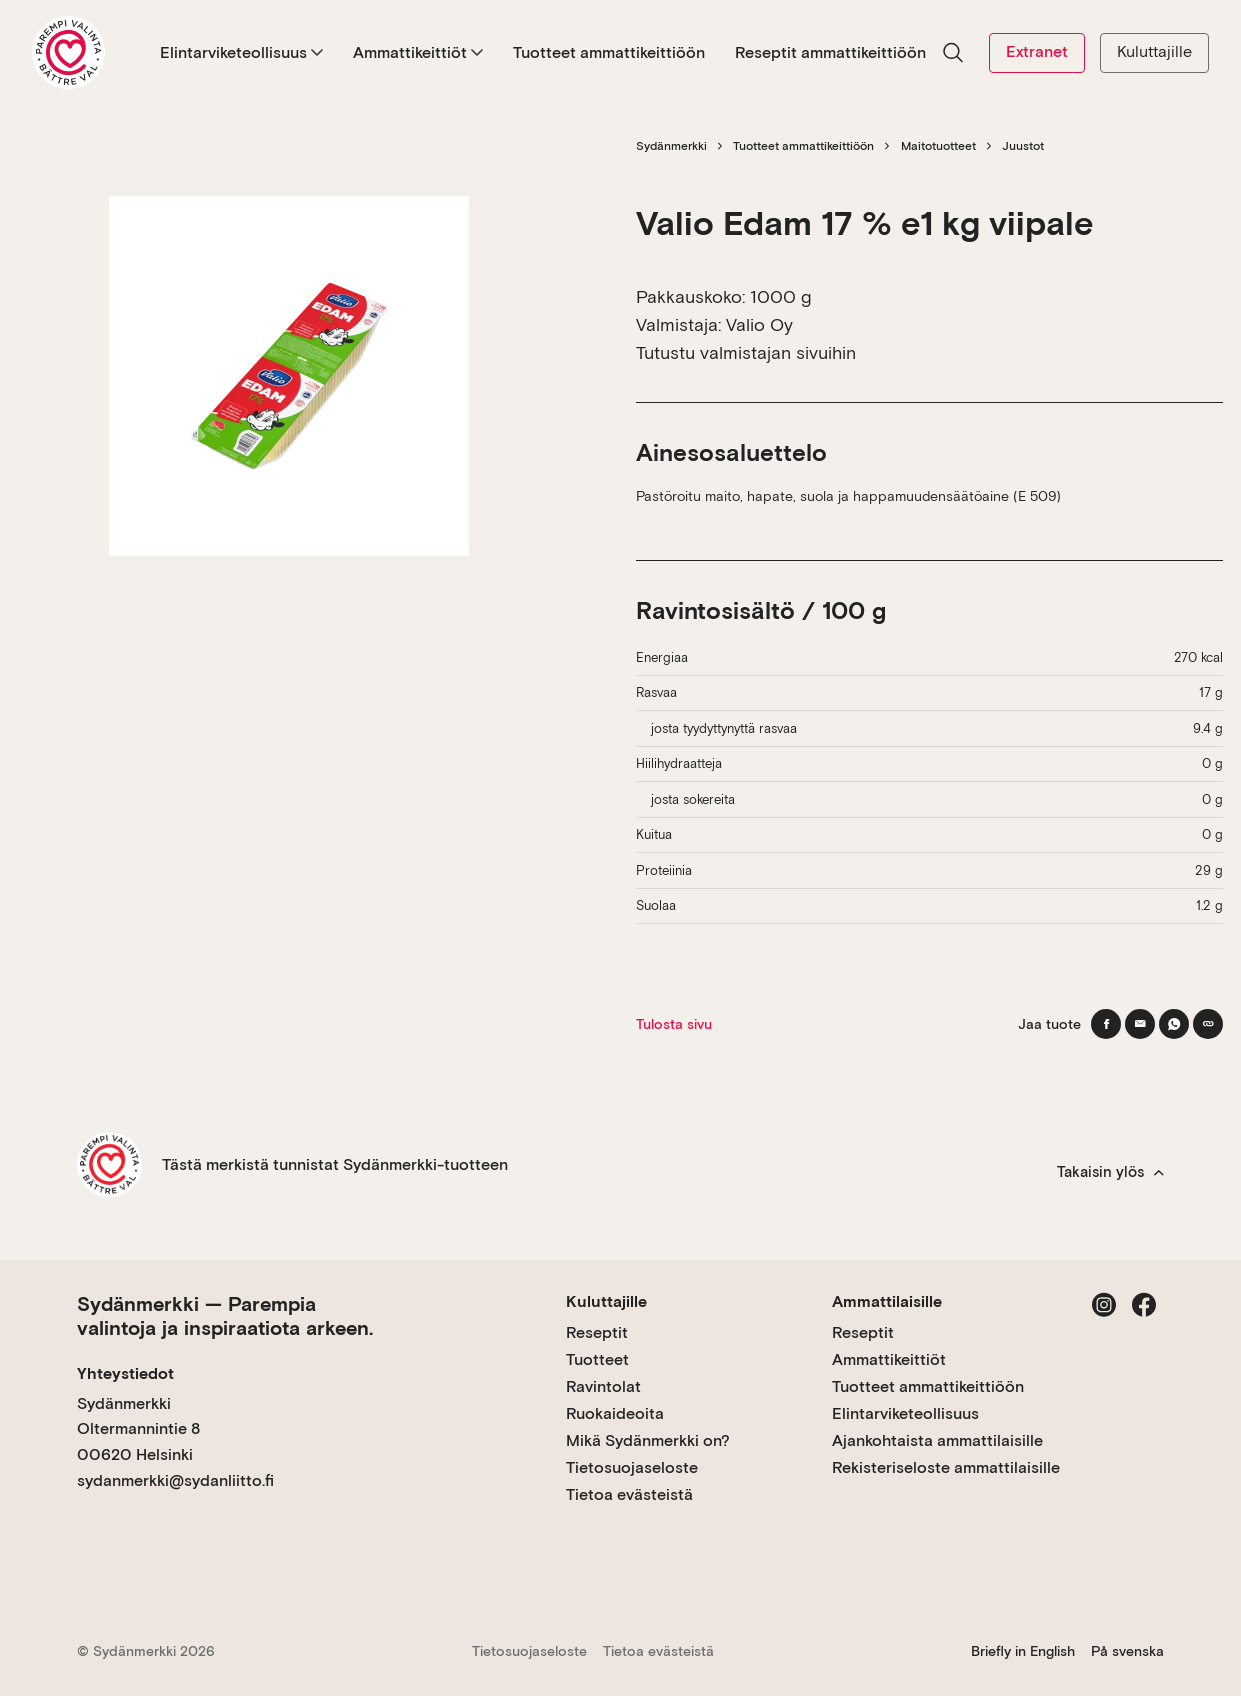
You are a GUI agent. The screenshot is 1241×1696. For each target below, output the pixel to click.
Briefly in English (1023, 1651)
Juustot (1023, 146)
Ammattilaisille (887, 1301)
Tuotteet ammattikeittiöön (609, 52)
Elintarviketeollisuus (241, 52)
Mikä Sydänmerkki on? (648, 1440)
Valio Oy (759, 324)
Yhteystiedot (125, 1373)
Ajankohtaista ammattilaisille (937, 1440)
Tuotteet (597, 1359)
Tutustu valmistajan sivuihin (746, 352)
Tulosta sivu (674, 1024)
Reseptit (597, 1332)
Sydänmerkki (671, 146)
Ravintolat (603, 1386)
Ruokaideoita (615, 1413)
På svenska (1127, 1651)
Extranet (1037, 51)
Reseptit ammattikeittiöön (830, 52)
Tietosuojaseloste (632, 1467)
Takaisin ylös (1110, 1172)
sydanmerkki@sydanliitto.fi (175, 1480)
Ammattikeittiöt (418, 52)
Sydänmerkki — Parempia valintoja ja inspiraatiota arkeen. (225, 1316)
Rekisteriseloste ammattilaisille (946, 1467)
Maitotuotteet (938, 146)
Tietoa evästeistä (629, 1494)
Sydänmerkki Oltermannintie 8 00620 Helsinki (138, 1429)
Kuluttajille (1154, 51)
